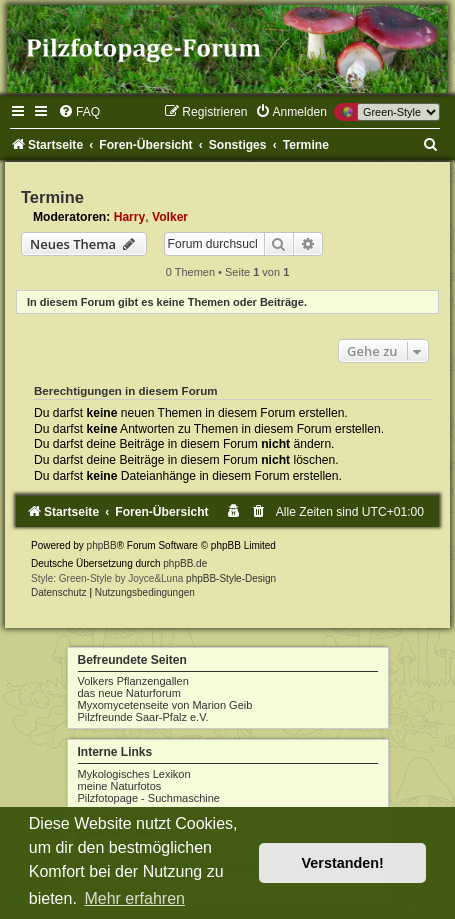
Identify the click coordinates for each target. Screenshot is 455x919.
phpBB (102, 545)
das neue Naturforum (129, 693)
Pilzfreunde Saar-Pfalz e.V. (143, 717)
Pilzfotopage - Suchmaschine (149, 798)
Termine (52, 197)
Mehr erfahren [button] (134, 898)
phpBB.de (185, 563)
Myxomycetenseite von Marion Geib (165, 705)
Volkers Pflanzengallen (133, 681)
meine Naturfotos (120, 786)
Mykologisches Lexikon (134, 774)
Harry (130, 217)
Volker (170, 217)
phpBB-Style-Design (231, 578)
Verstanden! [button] (343, 863)
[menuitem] (79, 112)
